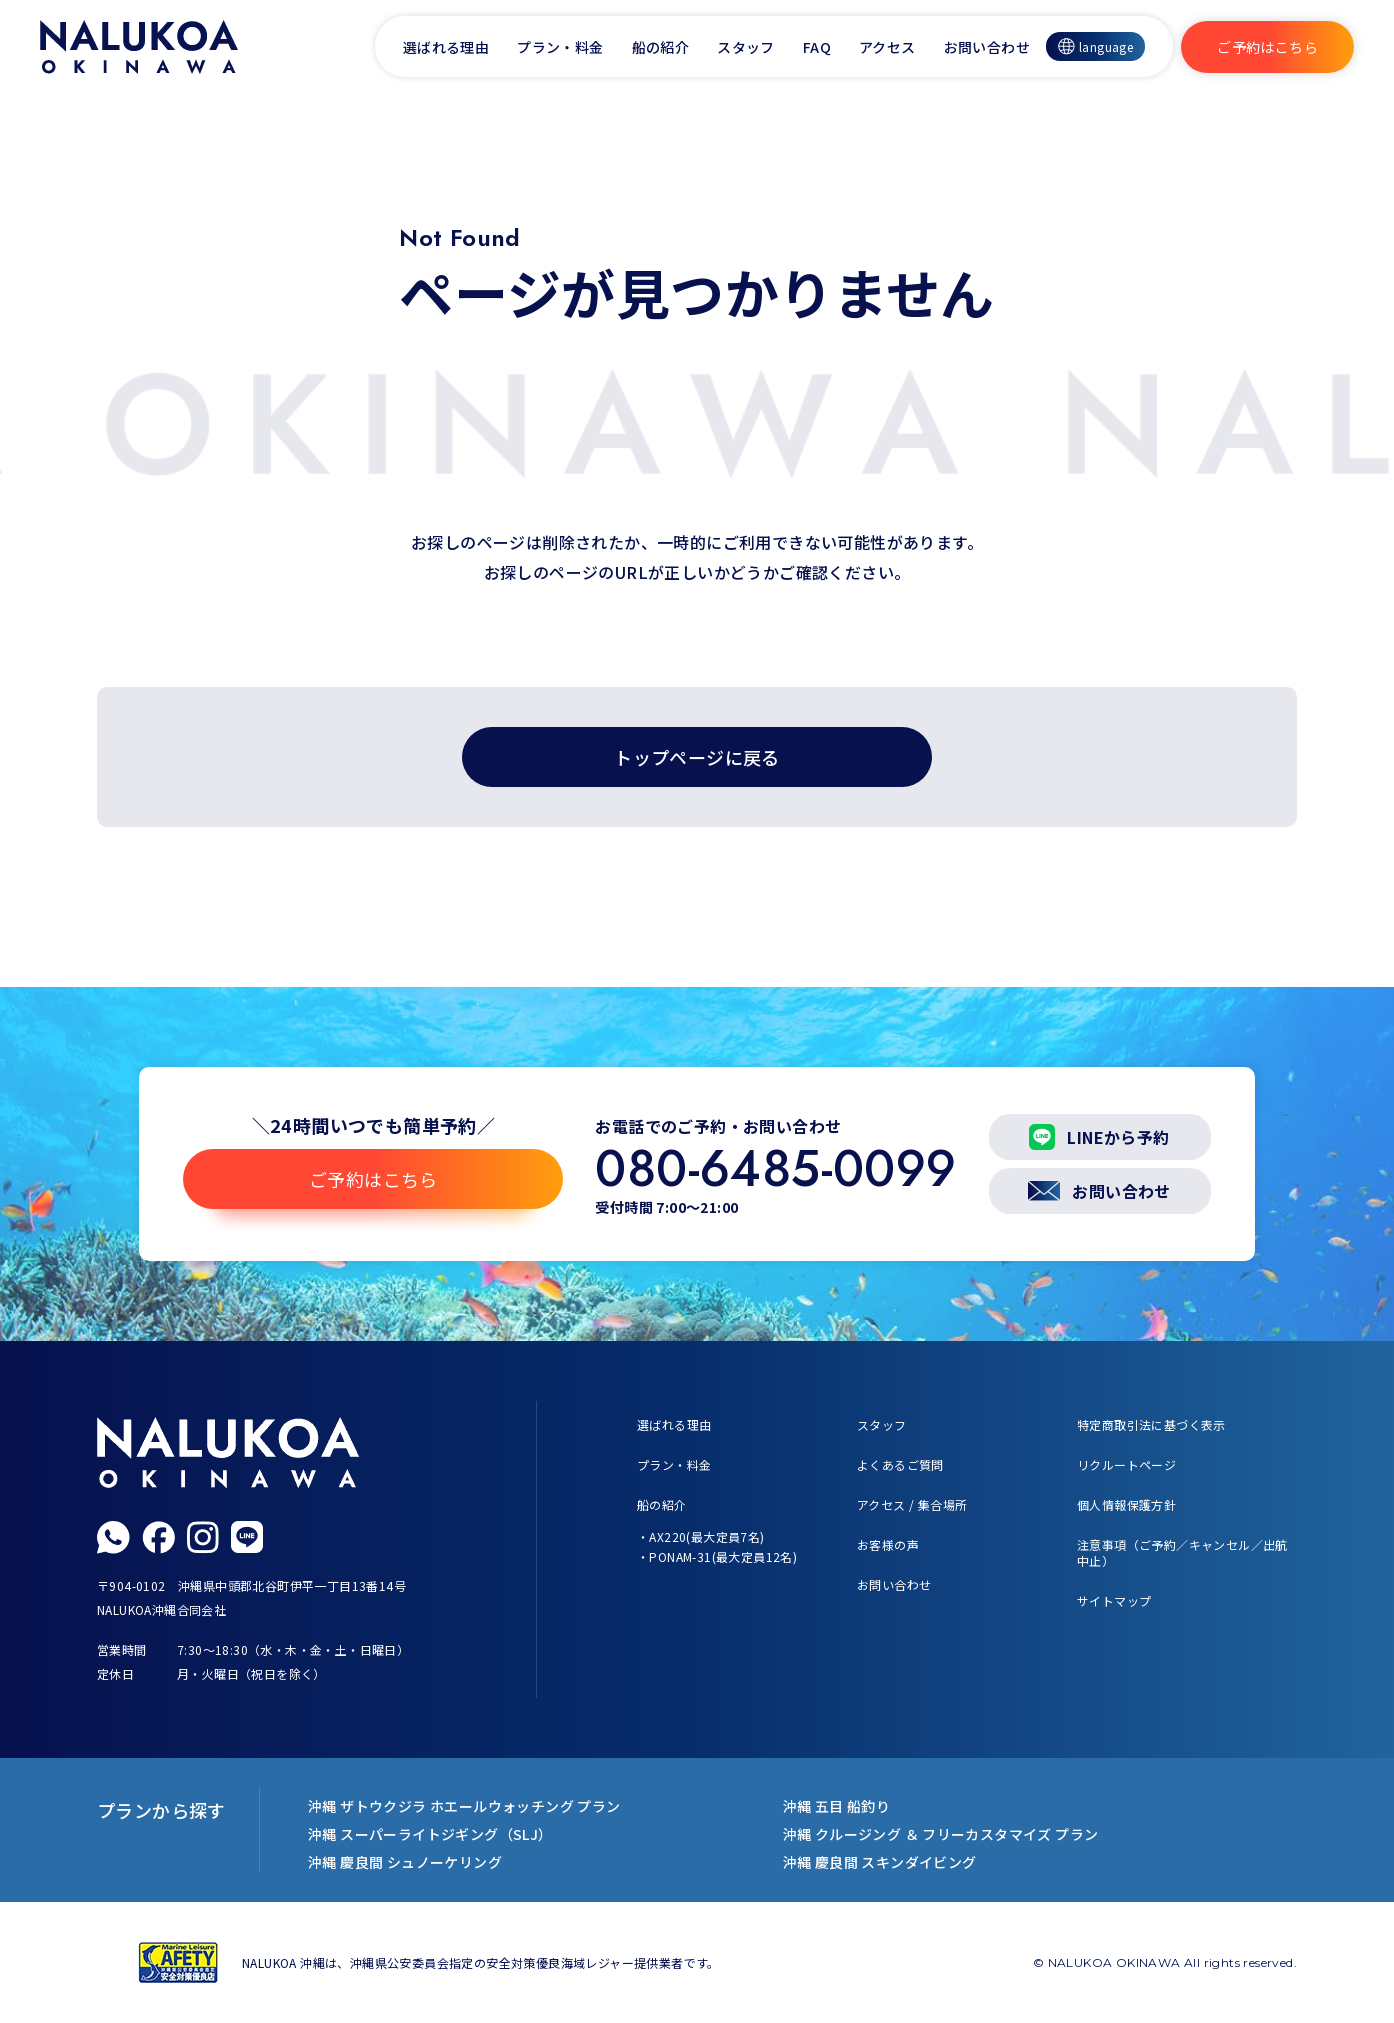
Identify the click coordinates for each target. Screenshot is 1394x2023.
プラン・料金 (560, 47)
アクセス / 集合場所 (912, 1504)
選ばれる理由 (446, 47)
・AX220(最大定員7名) (701, 1536)
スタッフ (746, 47)
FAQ (817, 47)
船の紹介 (661, 47)
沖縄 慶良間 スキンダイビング (880, 1862)
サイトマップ (1114, 1600)
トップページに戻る (697, 757)
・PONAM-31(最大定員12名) (717, 1556)
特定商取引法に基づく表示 (1151, 1424)
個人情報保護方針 (1126, 1504)
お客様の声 (888, 1544)
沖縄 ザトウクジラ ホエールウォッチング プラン (464, 1806)
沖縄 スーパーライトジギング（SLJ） (430, 1834)
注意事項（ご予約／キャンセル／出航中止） (1182, 1552)
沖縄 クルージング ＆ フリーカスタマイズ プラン (941, 1834)
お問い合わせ (987, 47)
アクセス (887, 47)
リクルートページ (1126, 1464)
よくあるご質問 (900, 1464)
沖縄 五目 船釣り (837, 1806)
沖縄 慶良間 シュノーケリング (405, 1862)
